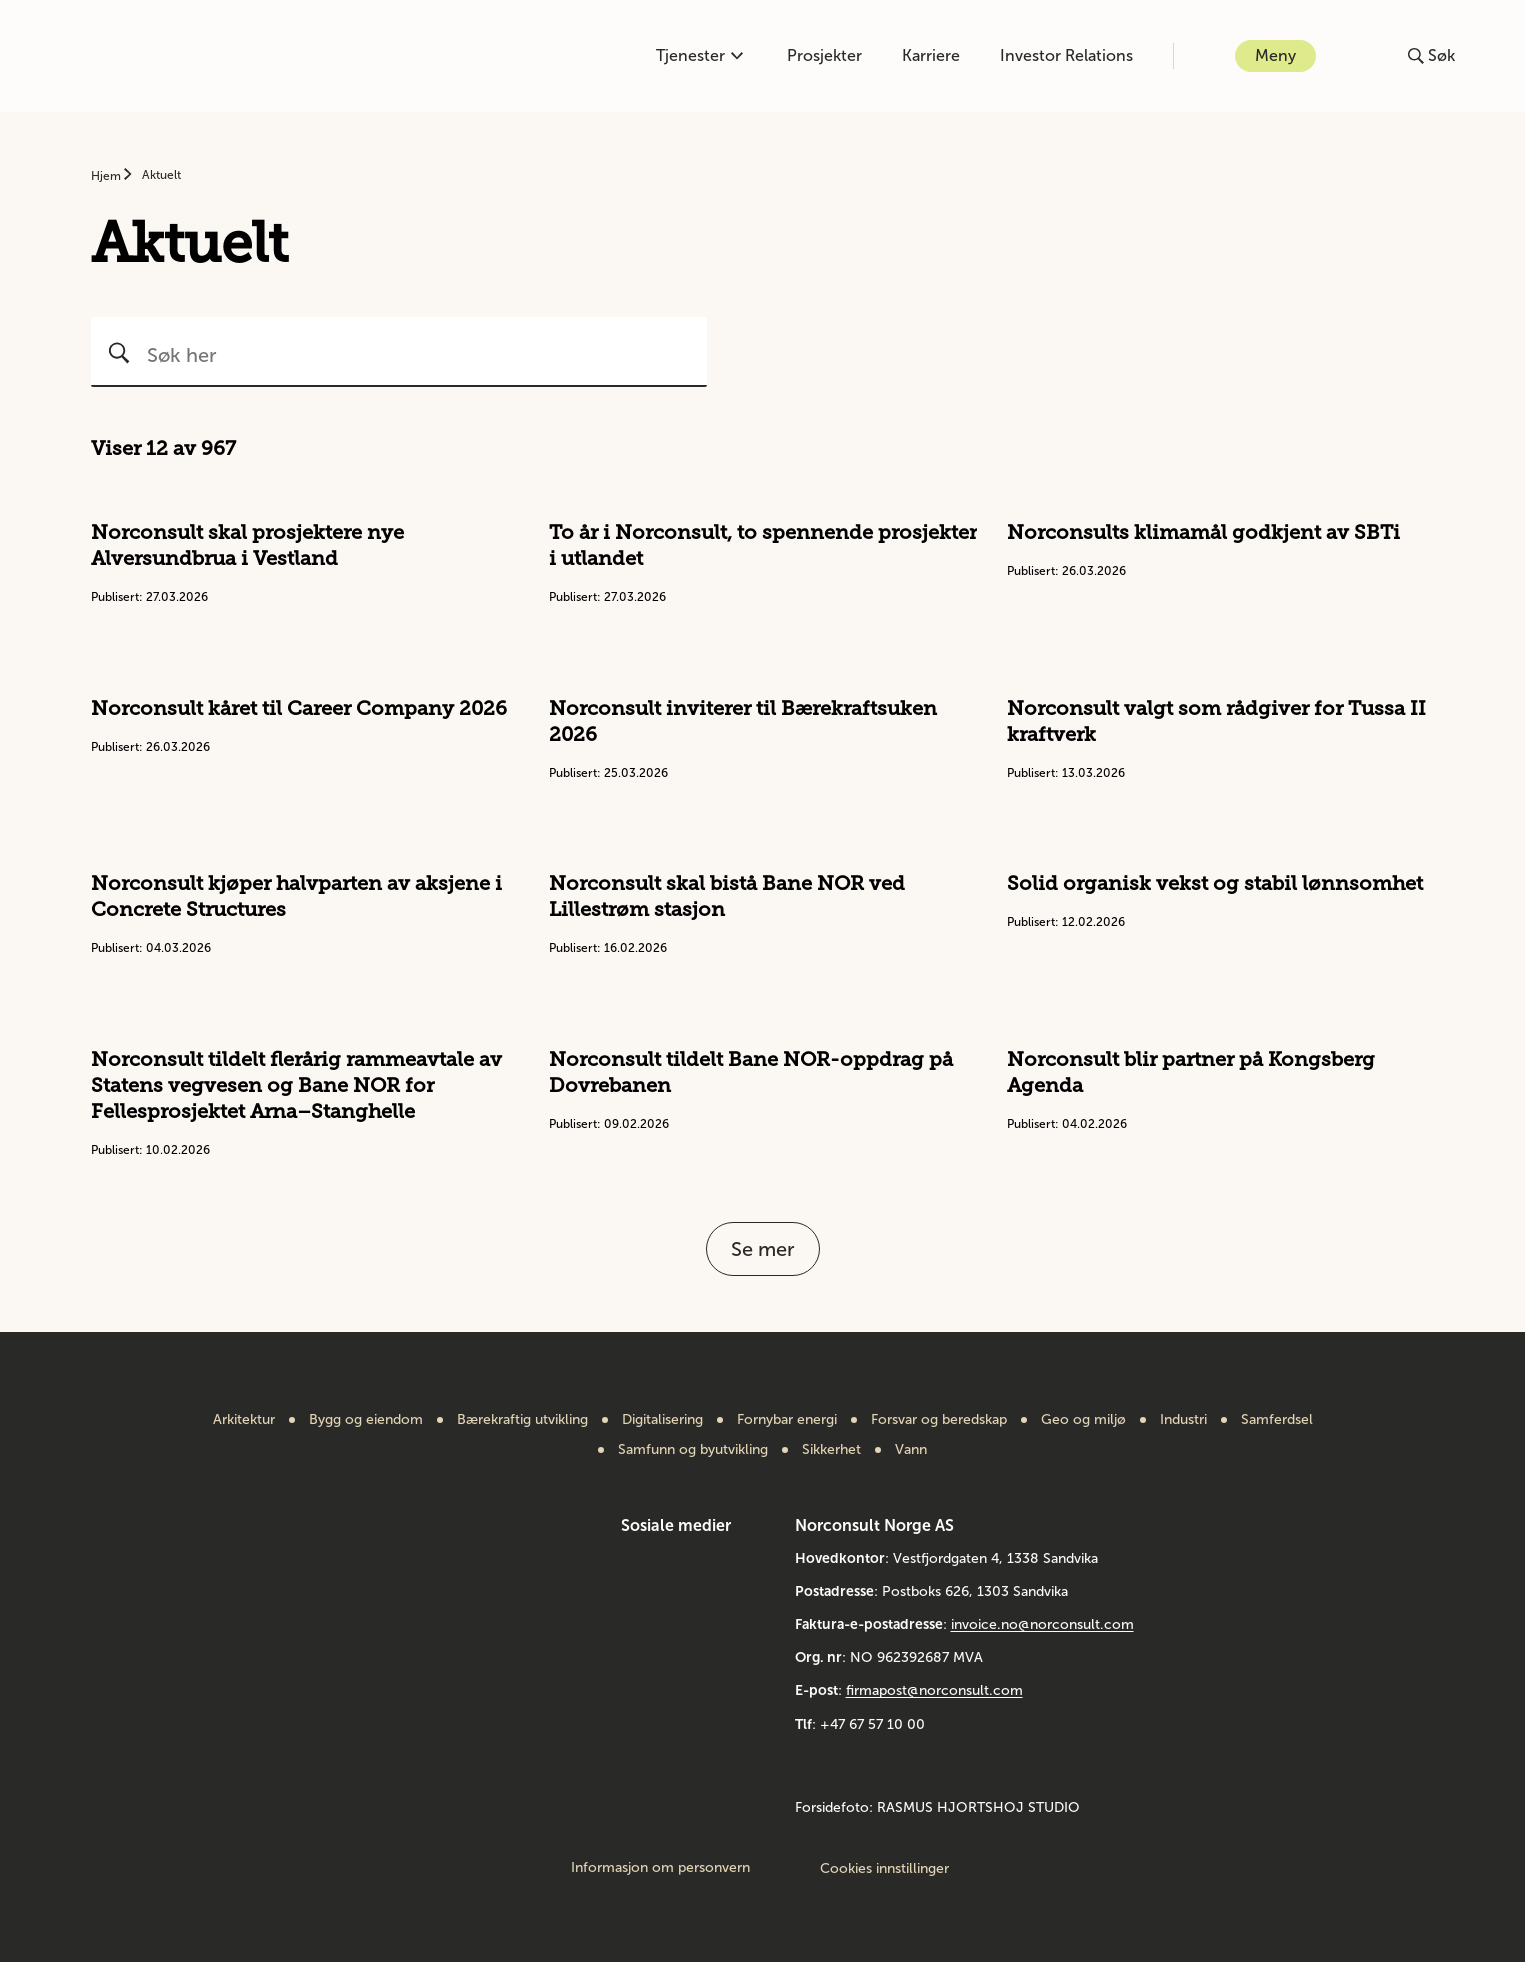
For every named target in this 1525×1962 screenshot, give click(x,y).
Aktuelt (161, 175)
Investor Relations (1066, 55)
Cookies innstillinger (884, 1868)
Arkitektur (244, 1420)
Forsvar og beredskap (939, 1420)
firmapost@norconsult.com (934, 1690)
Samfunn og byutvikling (693, 1450)
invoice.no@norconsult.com (1042, 1624)
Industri (1183, 1420)
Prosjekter (824, 55)
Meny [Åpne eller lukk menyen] (1275, 55)
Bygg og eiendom (366, 1420)
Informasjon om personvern (660, 1868)
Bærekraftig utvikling (522, 1420)
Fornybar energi (787, 1420)
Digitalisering (662, 1420)
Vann (911, 1450)
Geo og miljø (1083, 1420)
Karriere (931, 55)
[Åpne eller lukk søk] (1431, 56)
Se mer (763, 1249)
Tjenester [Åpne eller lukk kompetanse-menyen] (699, 55)
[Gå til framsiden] (146, 56)
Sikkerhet (831, 1450)
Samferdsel (1277, 1420)
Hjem (107, 176)
